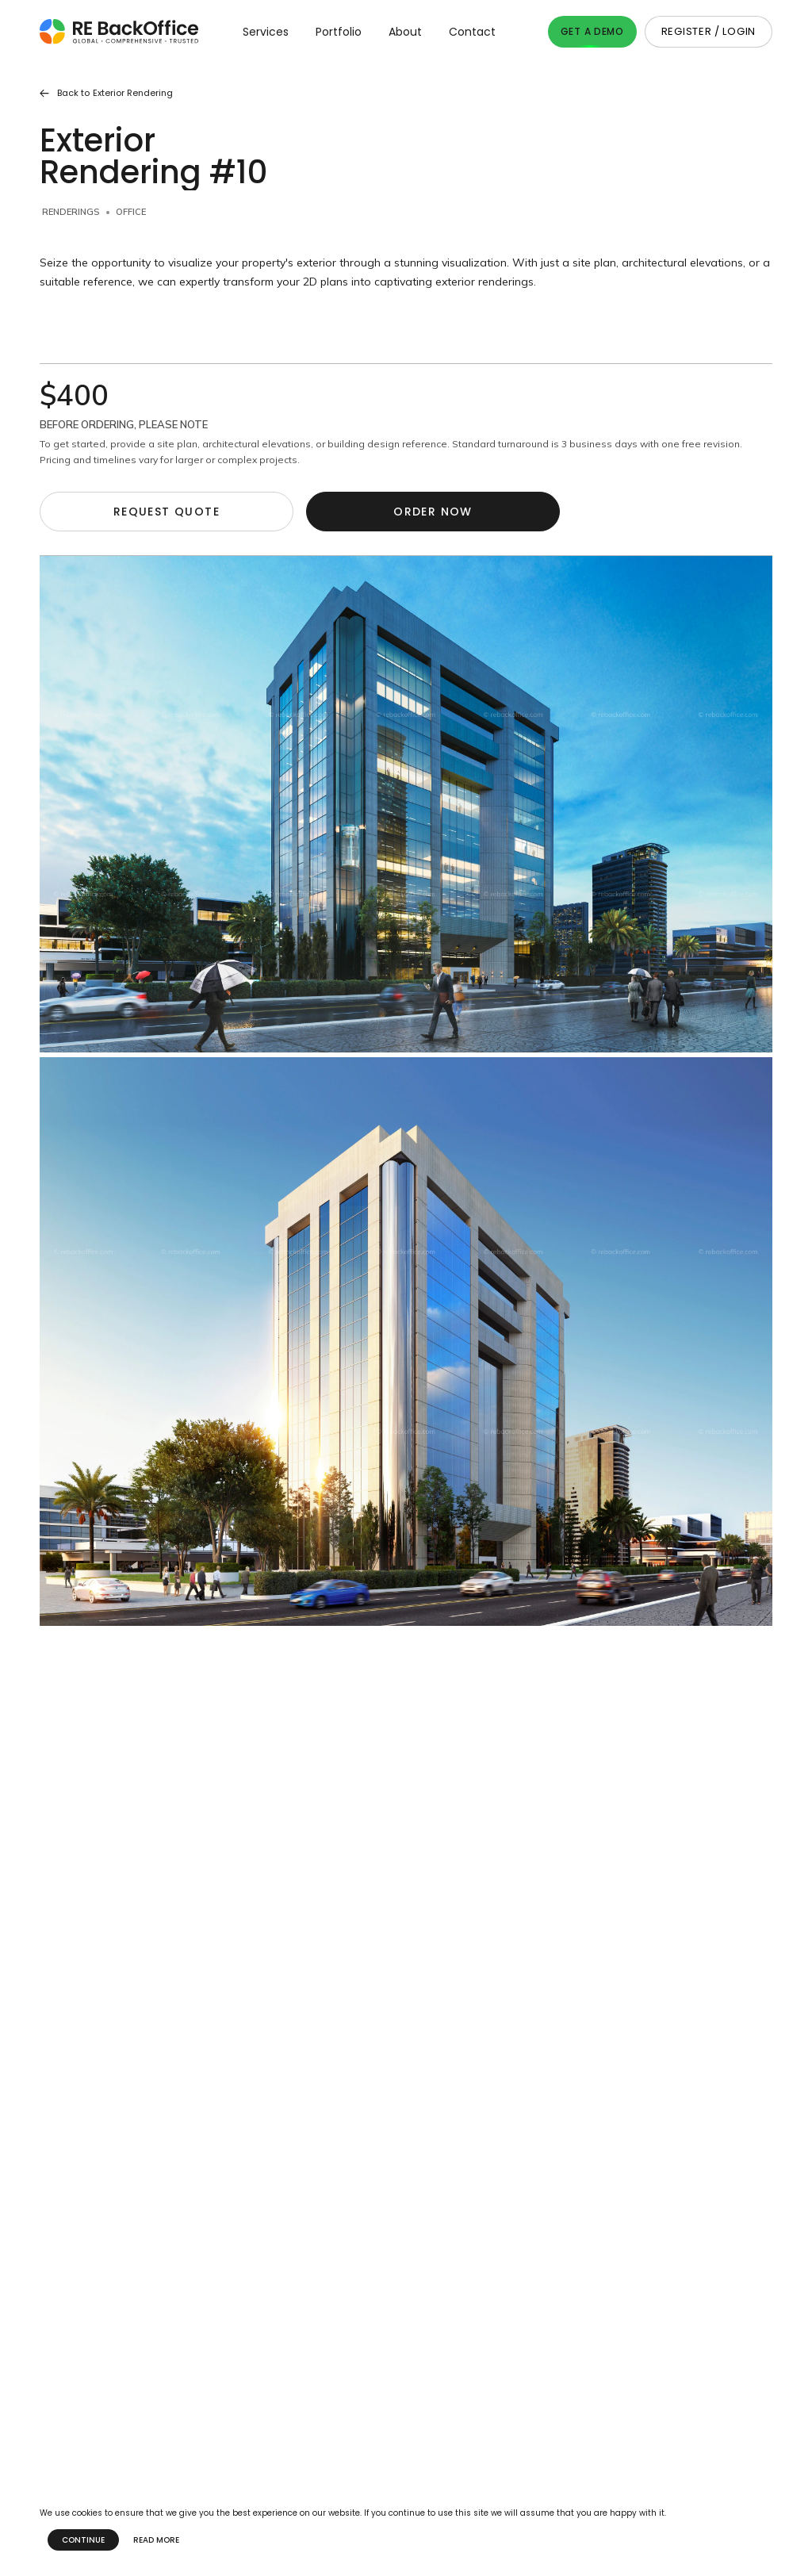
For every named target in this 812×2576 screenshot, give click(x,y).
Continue (83, 2540)
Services (266, 32)
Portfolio (339, 32)
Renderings (70, 211)
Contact (472, 32)
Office (131, 211)
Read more (156, 2540)
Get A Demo (592, 31)
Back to (106, 93)
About (405, 32)
